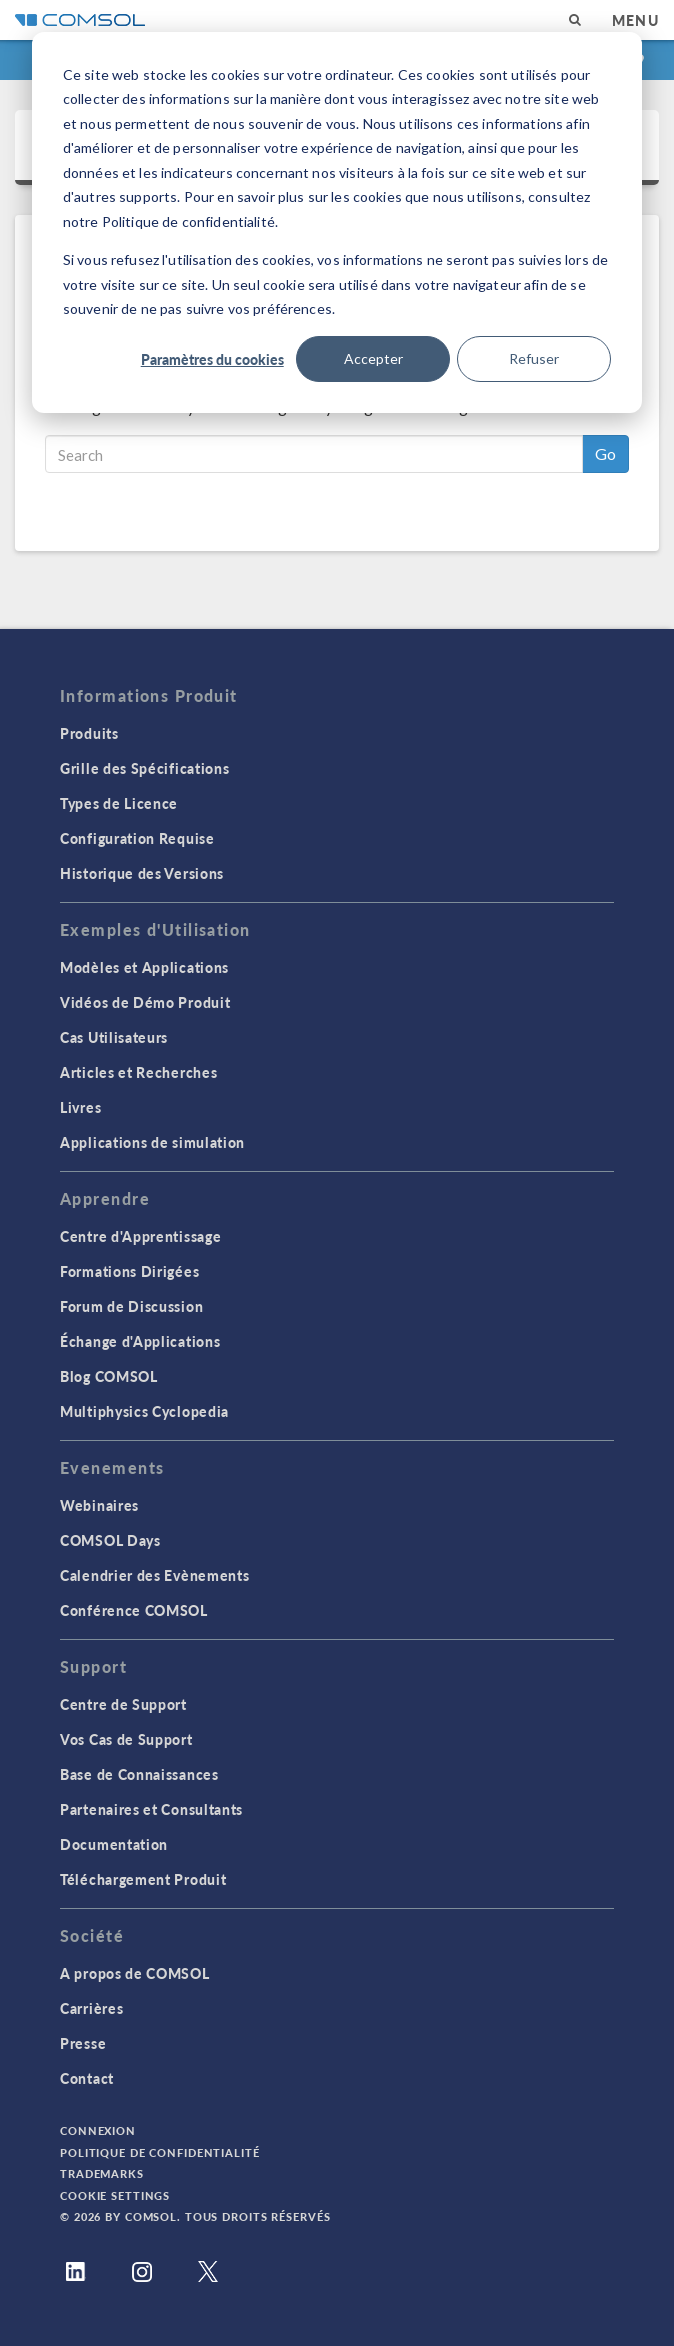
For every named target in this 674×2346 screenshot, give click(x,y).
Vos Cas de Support (126, 1739)
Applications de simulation (152, 1142)
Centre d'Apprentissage (140, 1236)
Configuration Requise (137, 838)
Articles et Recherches (138, 1072)
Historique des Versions (142, 873)
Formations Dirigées (129, 1271)
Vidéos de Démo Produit (145, 1002)
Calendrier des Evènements (155, 1575)
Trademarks (102, 2173)
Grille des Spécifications (145, 768)
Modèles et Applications (144, 967)
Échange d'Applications (140, 1341)
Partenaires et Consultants (151, 1809)
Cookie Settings (115, 2195)
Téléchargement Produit (143, 1879)
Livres (80, 1107)
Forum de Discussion (131, 1306)
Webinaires (99, 1505)
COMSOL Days (110, 1540)
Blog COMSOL (109, 1376)
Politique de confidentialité (160, 2152)
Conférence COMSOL (134, 1610)
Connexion (98, 2130)
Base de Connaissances (139, 1774)
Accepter (373, 358)
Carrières (91, 2008)
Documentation (114, 1844)
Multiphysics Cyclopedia (144, 1411)
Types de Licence (119, 803)
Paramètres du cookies (212, 359)
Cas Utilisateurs (114, 1037)
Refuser (534, 358)
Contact (87, 2078)
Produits (89, 733)
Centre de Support (123, 1704)
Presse (83, 2043)
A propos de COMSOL (135, 1973)
